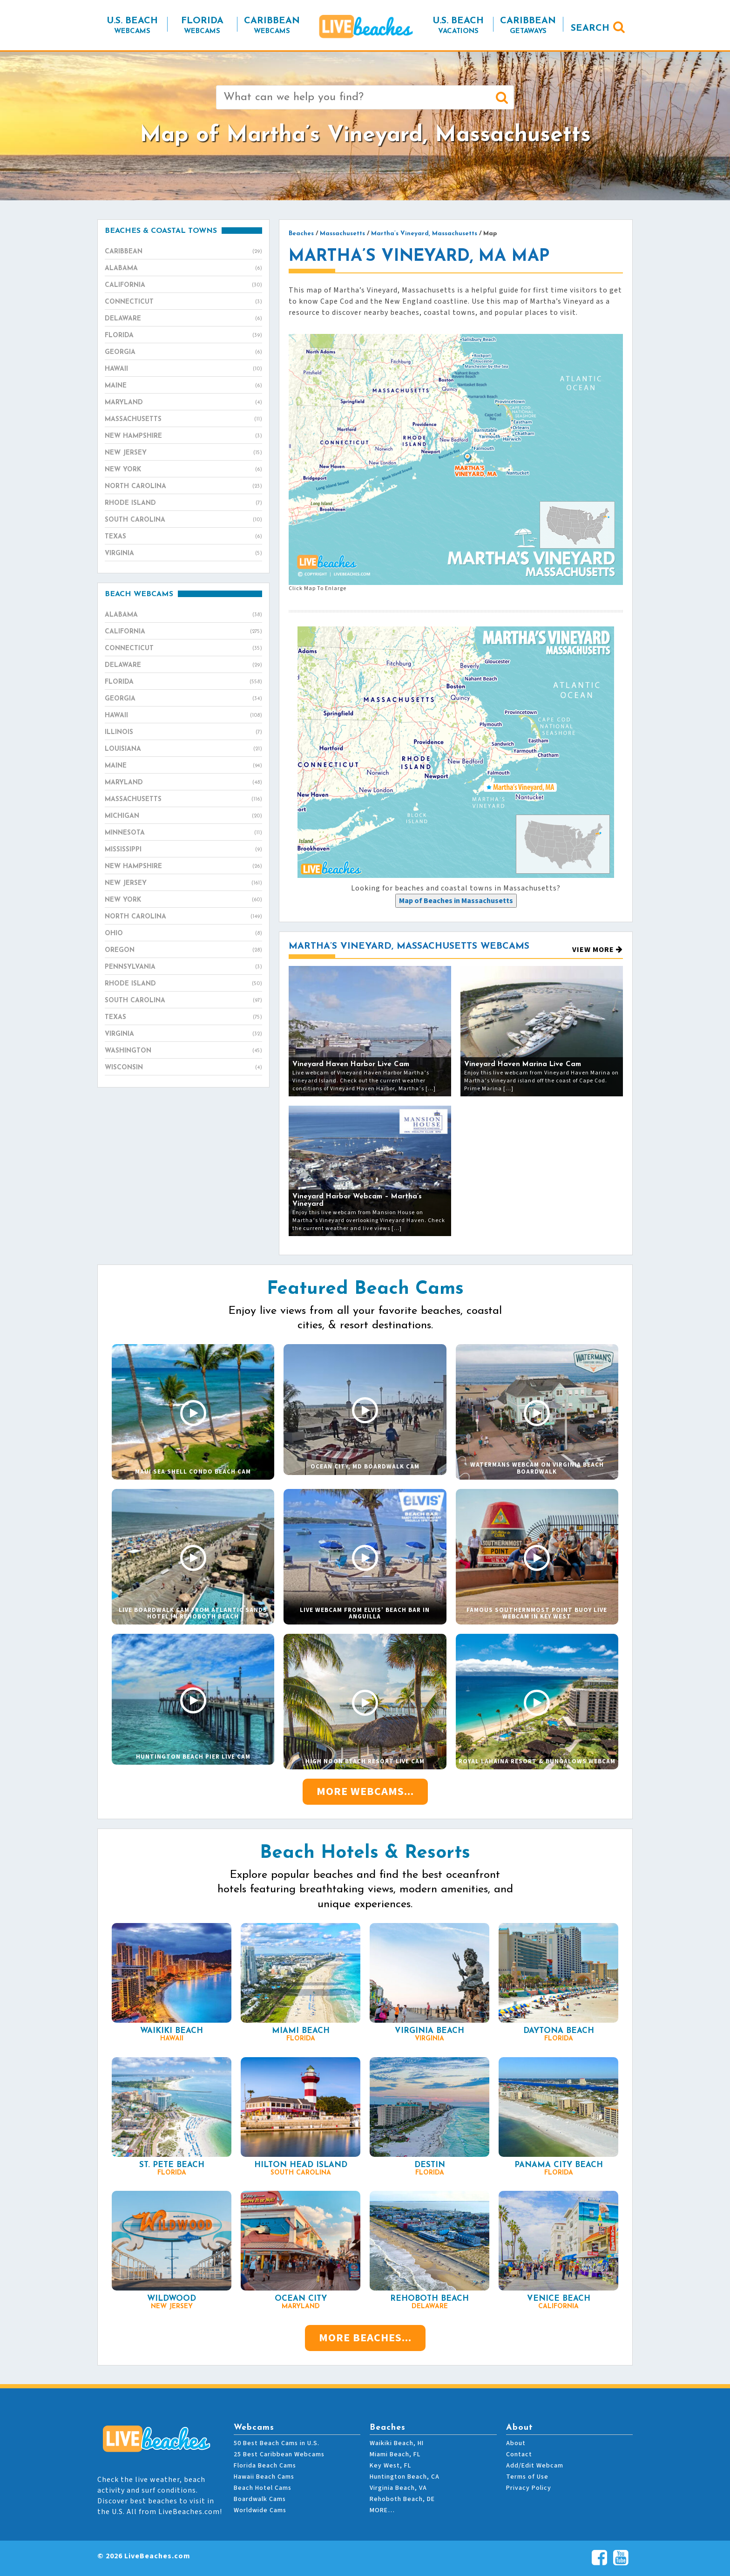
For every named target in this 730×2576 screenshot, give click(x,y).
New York (183, 470)
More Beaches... (365, 2338)
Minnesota (183, 833)
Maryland (183, 403)
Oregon (183, 950)
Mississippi (183, 850)
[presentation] (456, 901)
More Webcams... (365, 1791)
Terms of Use (527, 2476)
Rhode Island (183, 503)
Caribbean (183, 252)
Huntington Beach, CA (404, 2476)
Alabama (183, 268)
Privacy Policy (528, 2488)
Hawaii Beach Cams (264, 2476)
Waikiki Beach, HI (397, 2443)
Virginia (183, 553)
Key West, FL (390, 2465)
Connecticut (183, 302)
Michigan (183, 816)
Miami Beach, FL (395, 2454)
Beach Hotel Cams (262, 2488)
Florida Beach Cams (265, 2465)
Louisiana (183, 749)
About (516, 2443)
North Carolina (183, 486)
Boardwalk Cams (260, 2499)
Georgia (183, 352)
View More (597, 950)
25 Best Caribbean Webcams (279, 2454)
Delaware (183, 319)
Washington (183, 1051)
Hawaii (183, 369)
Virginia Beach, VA (398, 2488)
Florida (183, 336)
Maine (183, 386)
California (183, 285)
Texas (183, 537)
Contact (519, 2454)
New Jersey (183, 453)
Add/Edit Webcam (534, 2465)
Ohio (183, 934)
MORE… (382, 2510)
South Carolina (183, 520)
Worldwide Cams (260, 2510)
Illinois (183, 732)
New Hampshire (183, 436)
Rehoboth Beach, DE (402, 2499)
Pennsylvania (183, 967)
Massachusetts (183, 419)
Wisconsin (183, 1068)
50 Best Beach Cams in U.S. (276, 2443)
